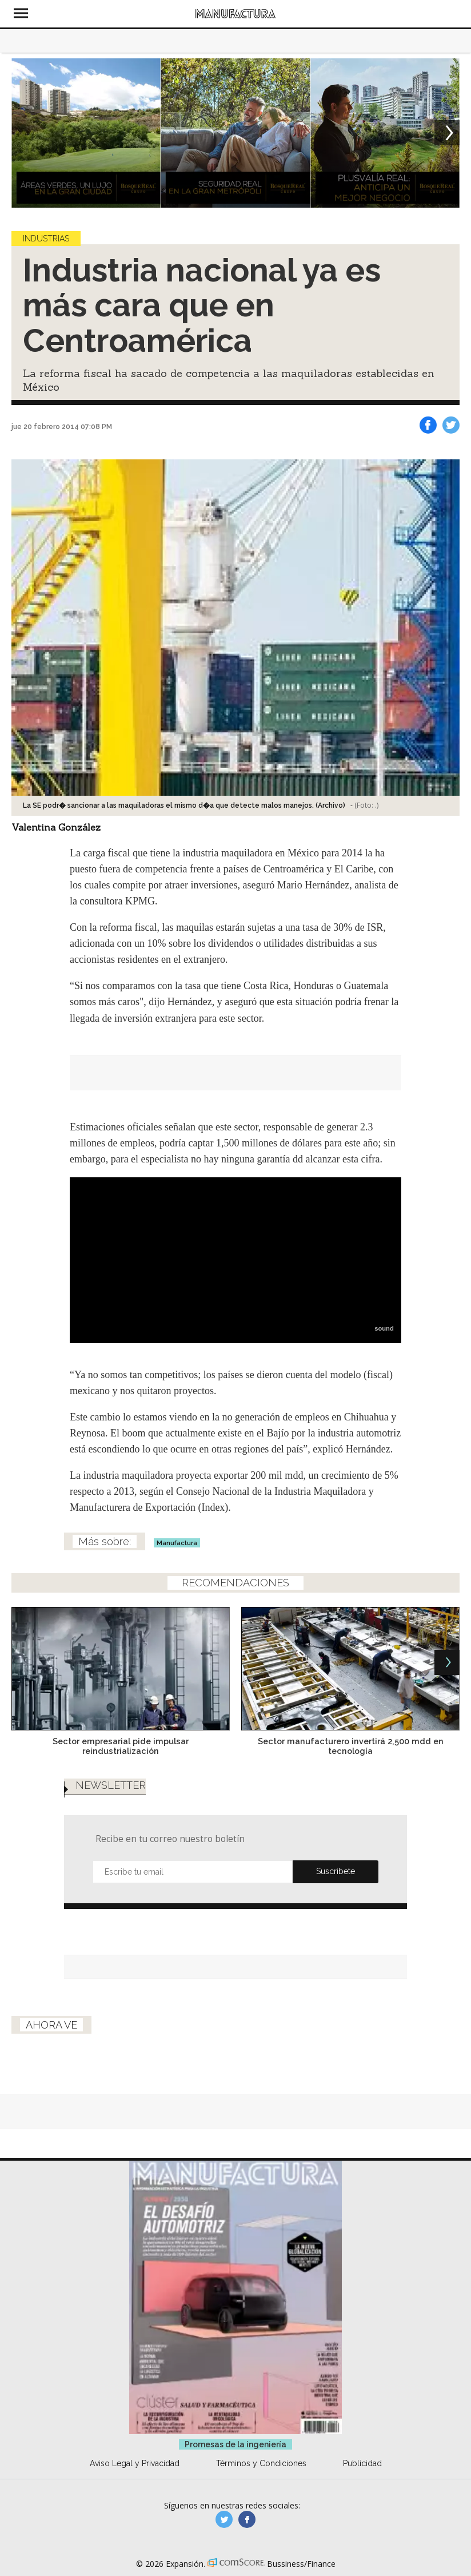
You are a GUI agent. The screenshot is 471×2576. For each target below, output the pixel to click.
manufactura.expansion (247, 2519)
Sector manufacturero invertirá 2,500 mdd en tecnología (351, 1746)
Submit (335, 1871)
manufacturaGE (224, 2519)
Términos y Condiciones (261, 2463)
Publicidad (362, 2463)
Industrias (46, 238)
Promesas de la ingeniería (235, 2444)
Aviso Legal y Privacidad (134, 2463)
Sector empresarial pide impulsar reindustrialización (121, 1746)
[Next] (447, 132)
